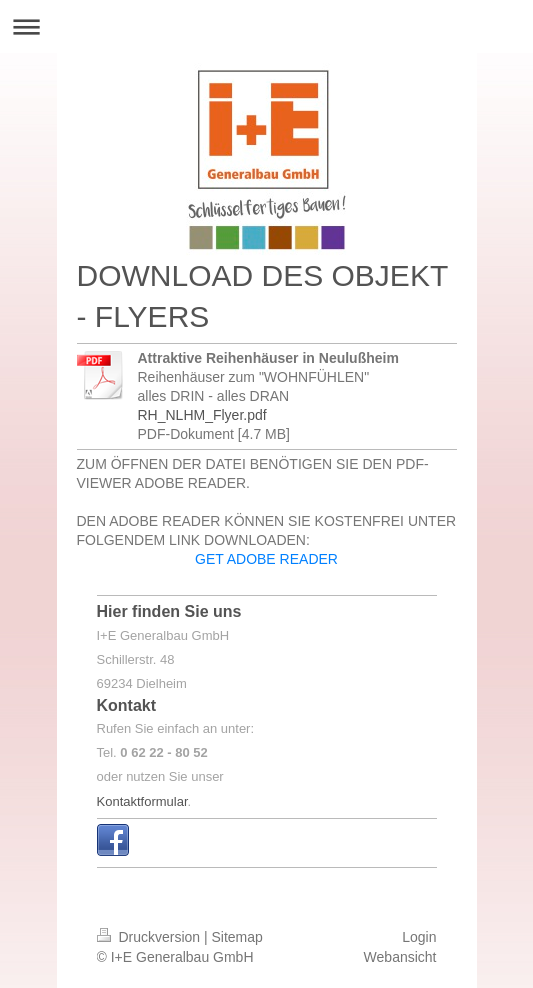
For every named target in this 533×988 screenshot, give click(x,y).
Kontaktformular (142, 801)
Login (419, 937)
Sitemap (237, 937)
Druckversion (150, 937)
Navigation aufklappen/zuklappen (266, 26)
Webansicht (400, 957)
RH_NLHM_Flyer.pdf (202, 415)
